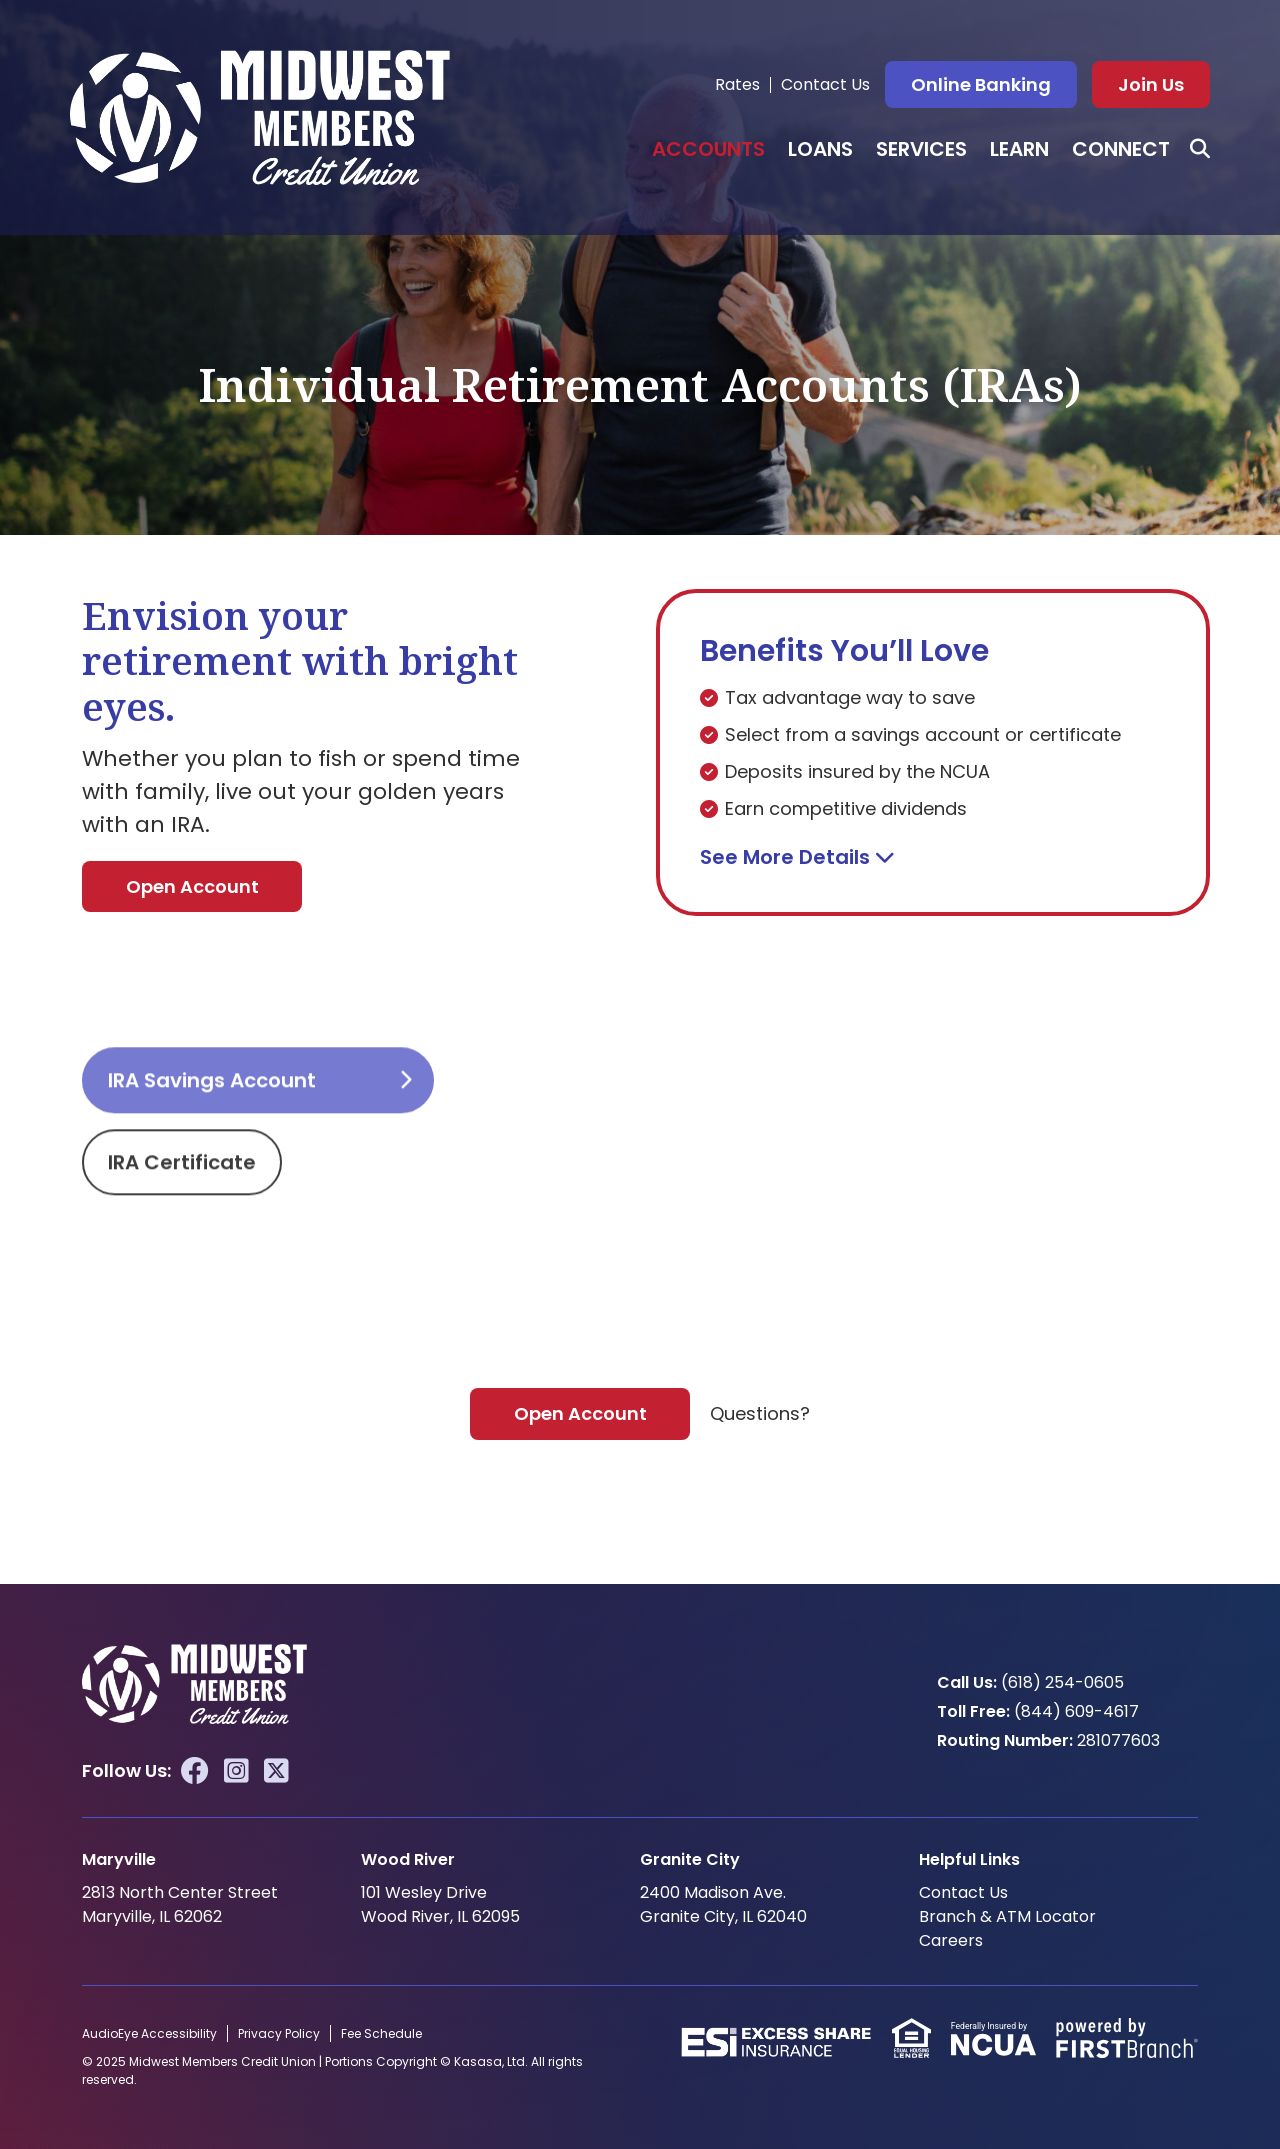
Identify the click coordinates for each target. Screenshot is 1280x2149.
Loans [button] (820, 149)
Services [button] (921, 149)
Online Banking (981, 84)
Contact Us (825, 84)
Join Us (1151, 84)
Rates (737, 84)
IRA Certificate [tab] (182, 1237)
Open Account (192, 886)
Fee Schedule (381, 2033)
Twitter (276, 1771)
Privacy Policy (279, 2033)
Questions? (760, 1413)
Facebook (195, 1771)
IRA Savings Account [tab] (212, 1155)
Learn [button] (1019, 149)
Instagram (236, 1771)
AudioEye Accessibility (149, 2033)
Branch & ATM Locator (1007, 1916)
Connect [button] (1121, 149)
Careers (951, 1940)
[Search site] (1200, 149)
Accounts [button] (708, 149)
